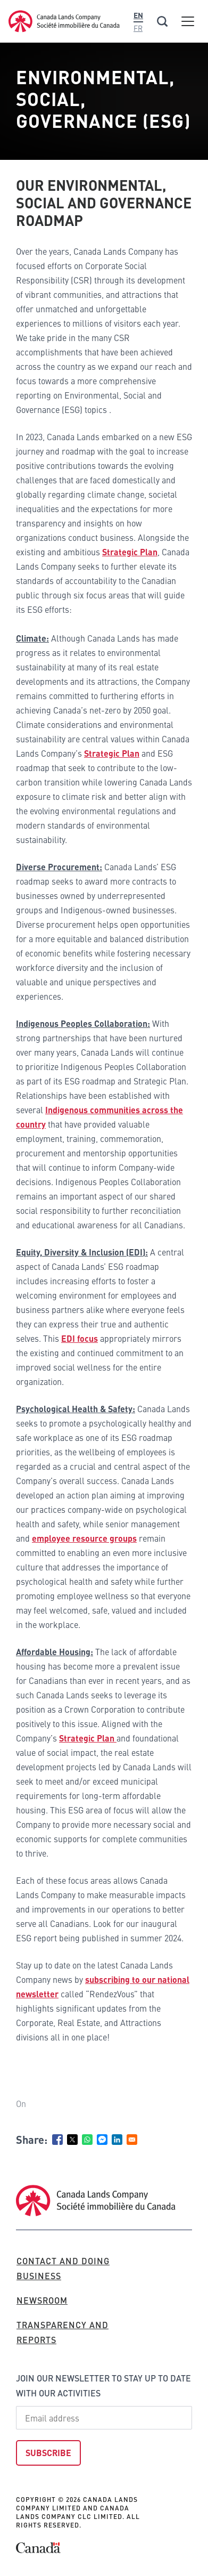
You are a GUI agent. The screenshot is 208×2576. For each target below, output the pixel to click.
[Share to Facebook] (57, 2139)
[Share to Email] (132, 2139)
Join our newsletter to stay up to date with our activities (103, 2385)
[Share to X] (72, 2139)
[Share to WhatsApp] (87, 2139)
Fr (138, 27)
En (138, 15)
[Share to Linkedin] (117, 2139)
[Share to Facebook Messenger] (102, 2139)
